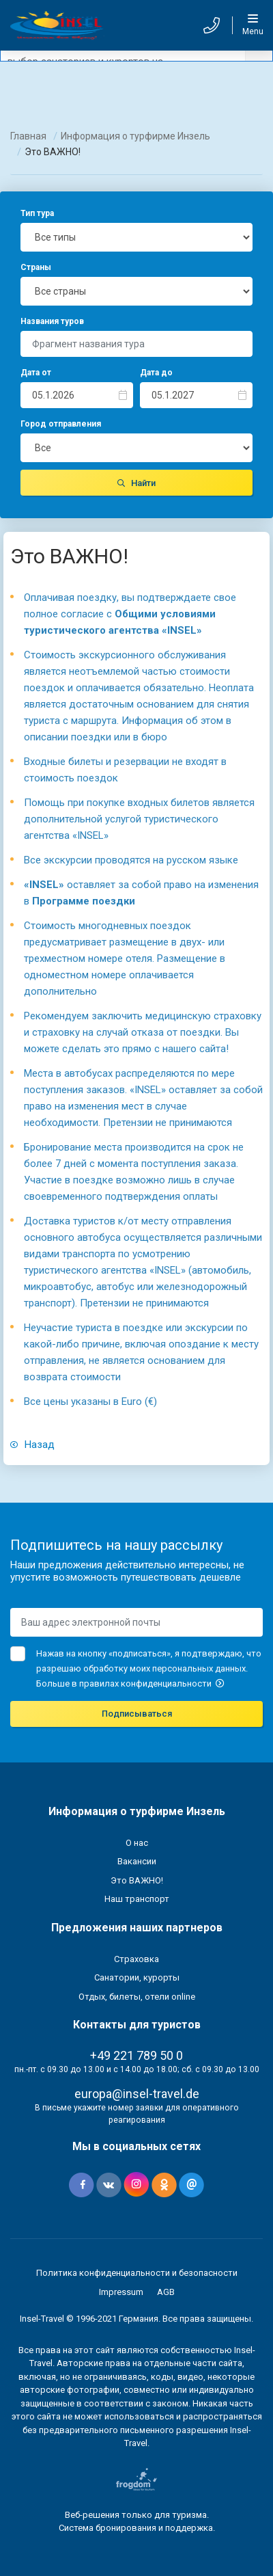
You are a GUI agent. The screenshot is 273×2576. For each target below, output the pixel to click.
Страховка (136, 1959)
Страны (35, 267)
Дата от (35, 372)
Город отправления (60, 424)
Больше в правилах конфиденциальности (130, 1683)
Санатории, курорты (136, 1977)
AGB (166, 2292)
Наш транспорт (136, 1899)
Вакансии (136, 1861)
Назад (32, 1444)
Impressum (121, 2292)
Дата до (156, 372)
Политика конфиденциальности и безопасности (137, 2273)
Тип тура (37, 213)
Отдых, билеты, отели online (136, 1996)
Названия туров (52, 321)
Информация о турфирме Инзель (135, 136)
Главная (28, 136)
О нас (137, 1843)
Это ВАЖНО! (137, 1880)
